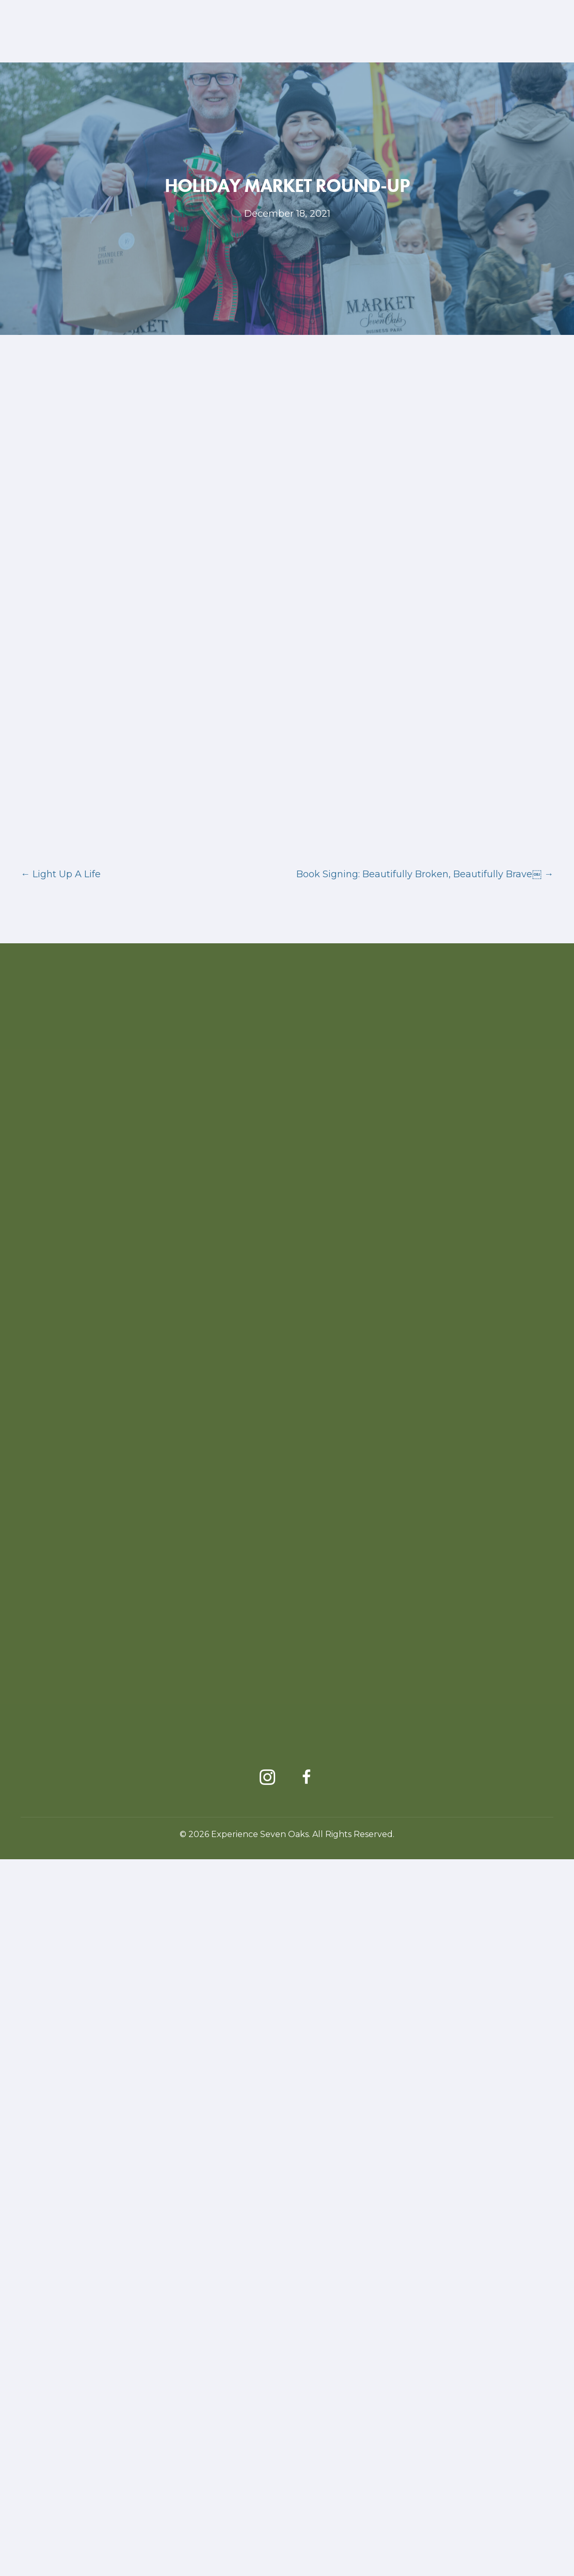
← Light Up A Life (61, 1591)
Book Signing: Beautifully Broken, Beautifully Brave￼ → (424, 1591)
